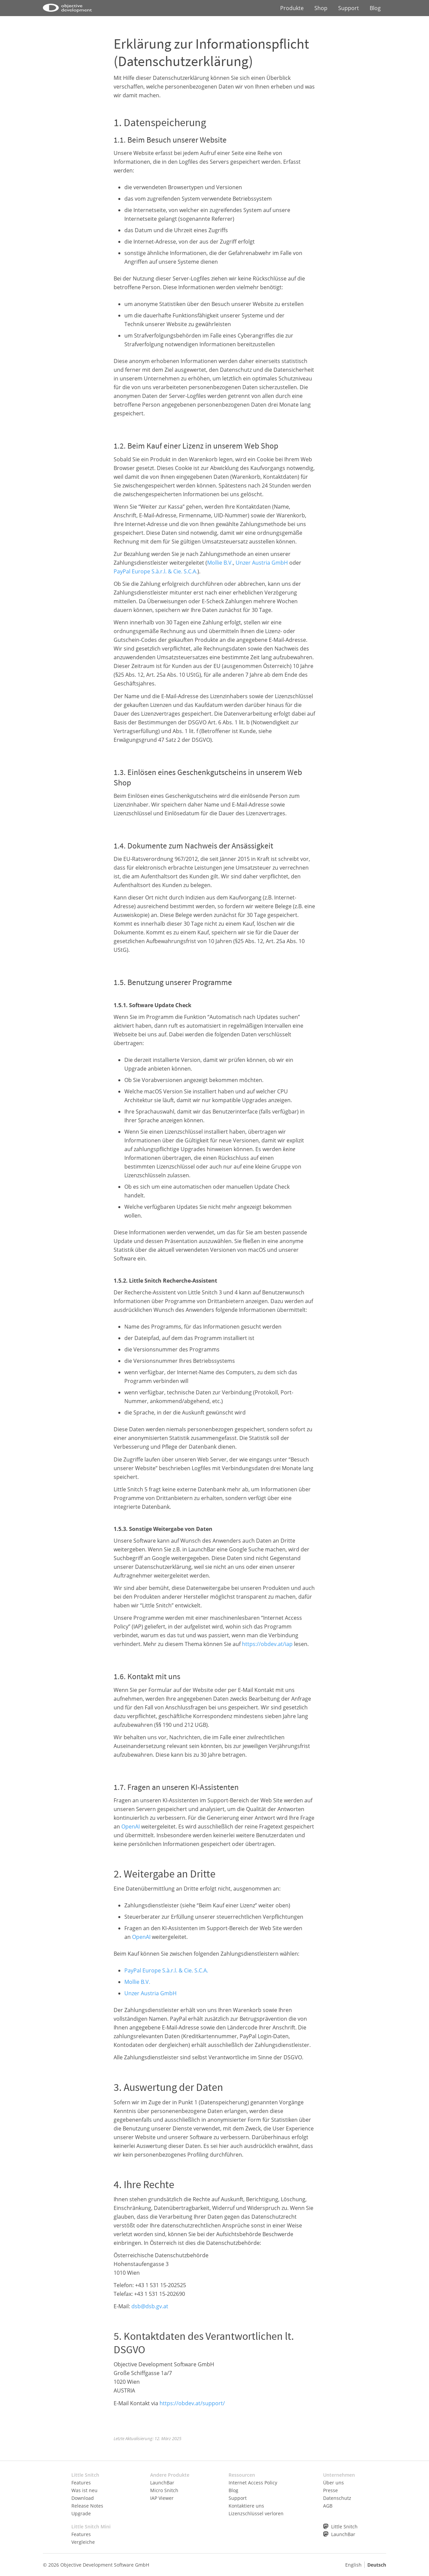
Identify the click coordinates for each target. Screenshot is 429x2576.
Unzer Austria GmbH (262, 562)
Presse (330, 2490)
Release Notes (87, 2506)
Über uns (333, 2482)
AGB (327, 2506)
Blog (375, 8)
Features (81, 2482)
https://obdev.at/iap (267, 1644)
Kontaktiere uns (246, 2506)
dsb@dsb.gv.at (149, 2306)
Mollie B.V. (220, 562)
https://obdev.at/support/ (192, 2403)
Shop (320, 8)
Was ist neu (84, 2490)
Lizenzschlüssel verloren (256, 2513)
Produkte (292, 8)
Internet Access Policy (253, 2482)
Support (348, 8)
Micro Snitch (164, 2490)
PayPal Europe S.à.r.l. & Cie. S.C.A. (155, 571)
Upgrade (81, 2513)
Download (82, 2498)
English (353, 2565)
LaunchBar (162, 2482)
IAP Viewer (162, 2498)
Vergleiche (83, 2542)
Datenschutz (337, 2498)
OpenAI (130, 1826)
